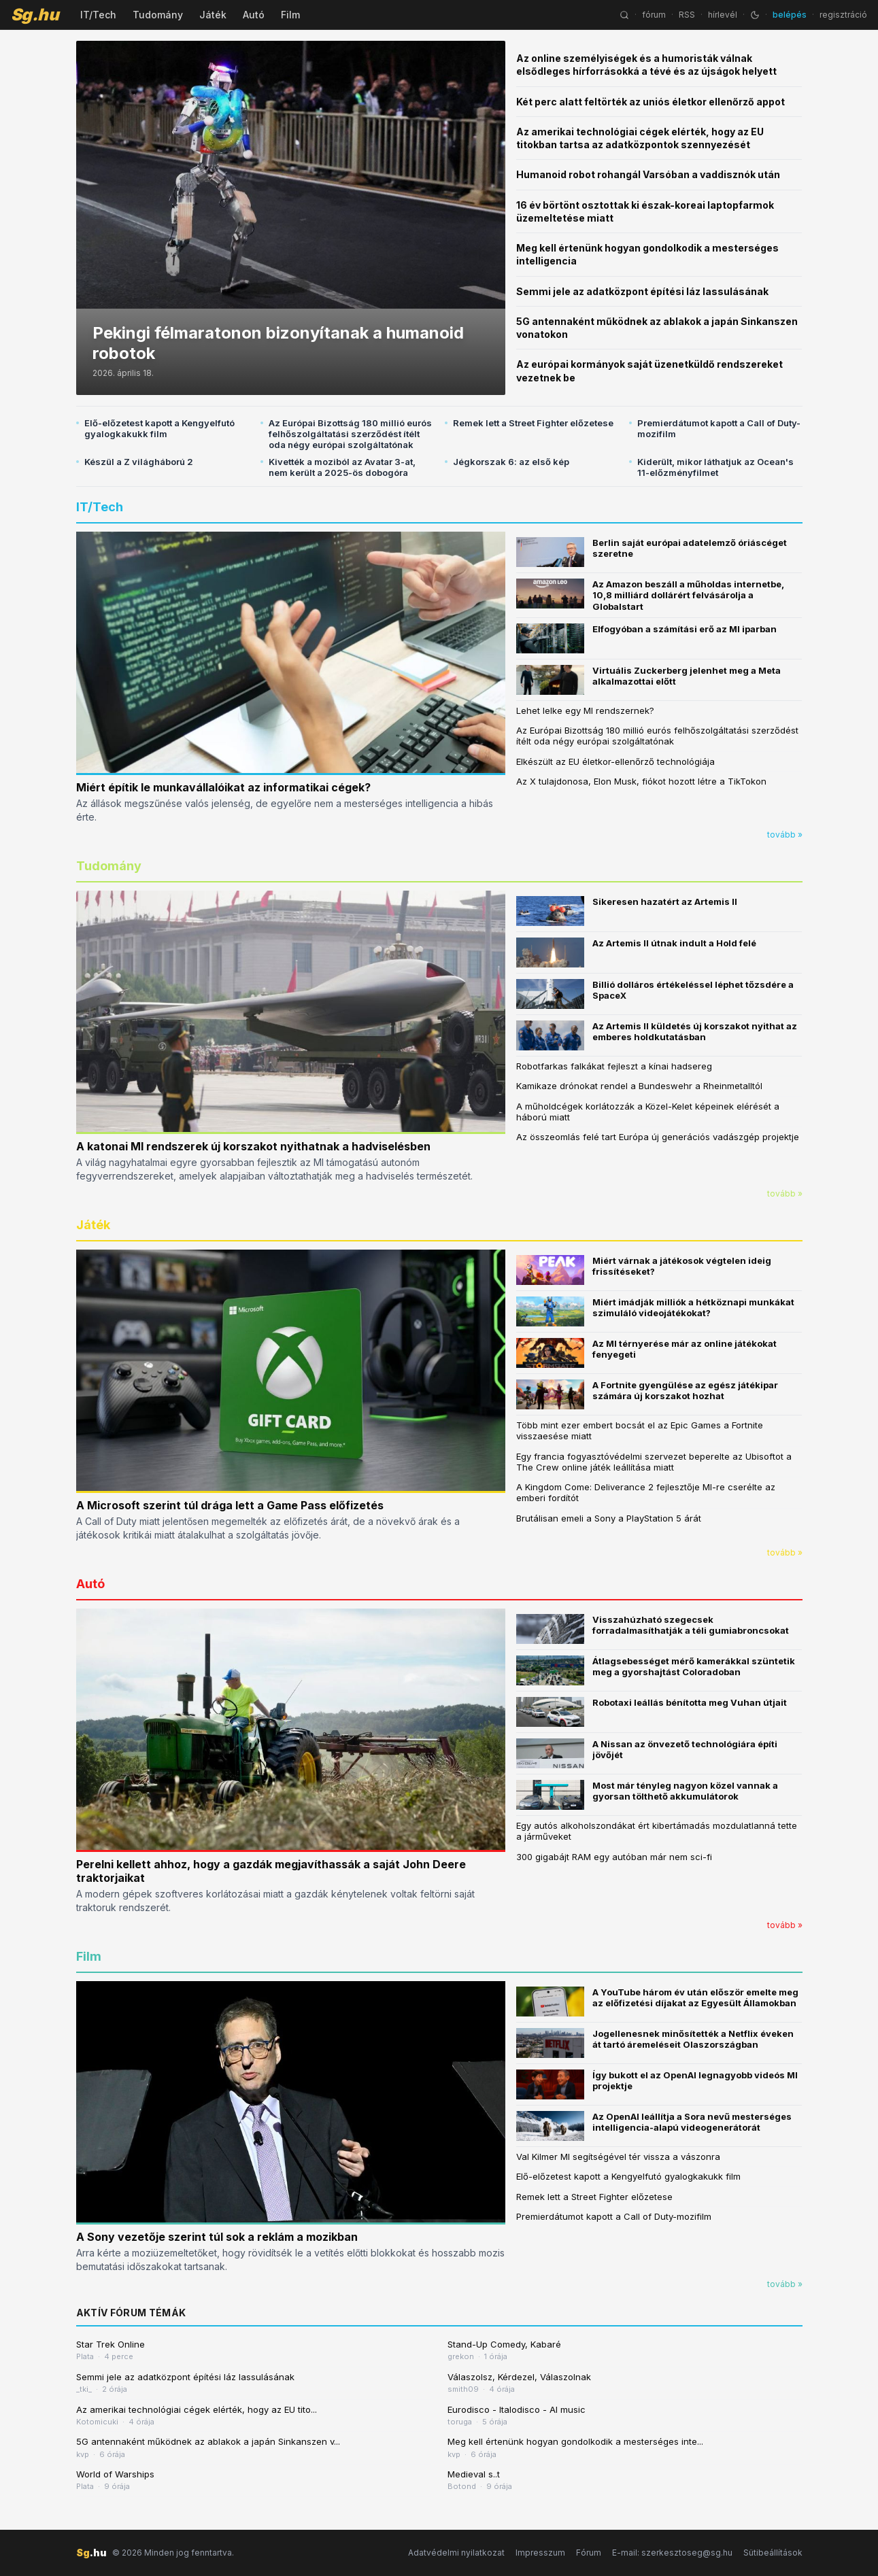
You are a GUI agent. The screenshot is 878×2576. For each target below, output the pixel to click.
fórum (654, 15)
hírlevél (722, 15)
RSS (687, 15)
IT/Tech (98, 14)
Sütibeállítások (773, 2552)
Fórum (588, 2552)
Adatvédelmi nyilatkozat (456, 2552)
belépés (790, 15)
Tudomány (158, 14)
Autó (254, 14)
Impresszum (540, 2552)
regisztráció (843, 15)
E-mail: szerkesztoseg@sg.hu (672, 2552)
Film (290, 14)
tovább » (785, 834)
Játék (212, 14)
